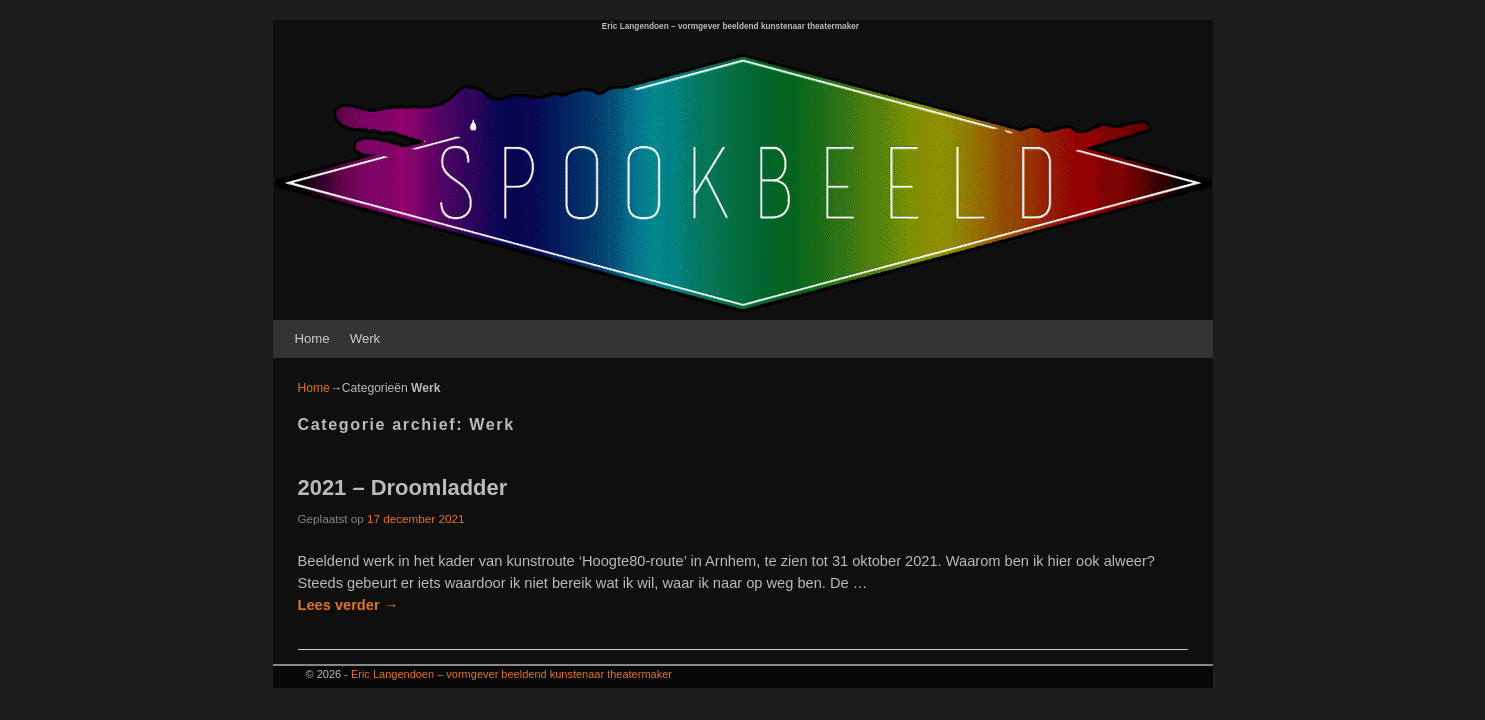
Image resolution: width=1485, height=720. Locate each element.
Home (312, 338)
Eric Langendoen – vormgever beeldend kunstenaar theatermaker (730, 26)
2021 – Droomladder (403, 487)
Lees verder (348, 605)
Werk (365, 338)
